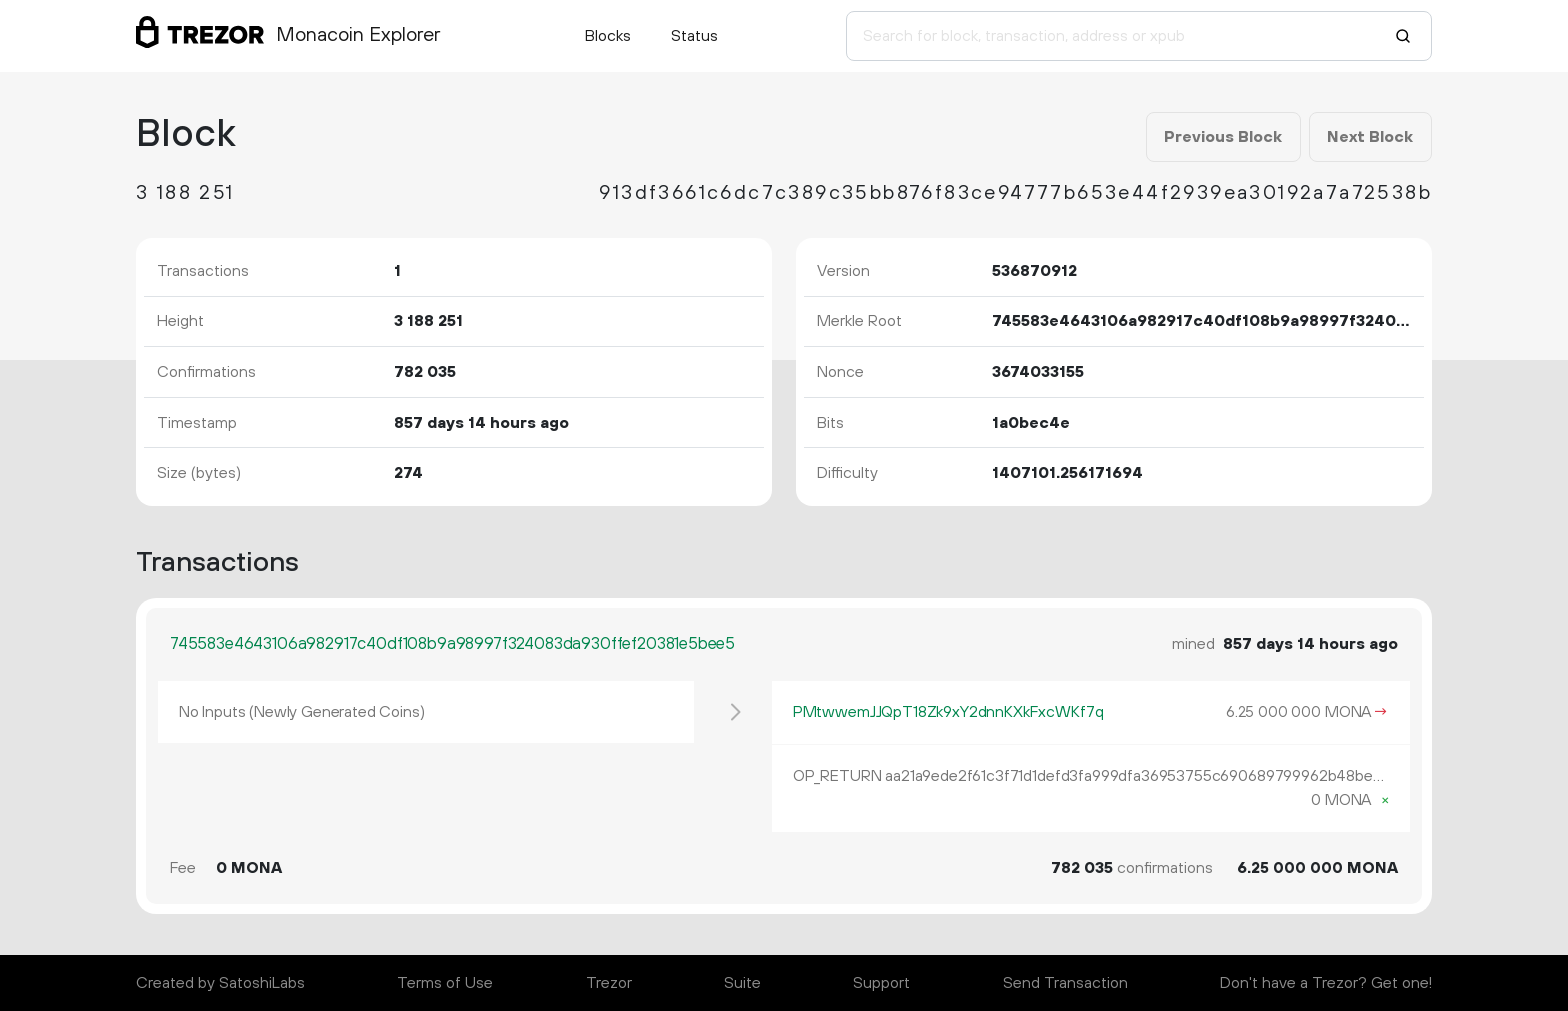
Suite (742, 983)
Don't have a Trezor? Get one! (1326, 983)
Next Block (1370, 137)
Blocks (608, 36)
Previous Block (1223, 137)
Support (881, 983)
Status (694, 36)
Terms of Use (445, 983)
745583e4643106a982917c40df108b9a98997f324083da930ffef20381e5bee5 (452, 644)
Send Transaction (1065, 983)
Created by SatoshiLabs (220, 983)
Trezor (609, 983)
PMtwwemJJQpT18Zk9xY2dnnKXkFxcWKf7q (948, 712)
